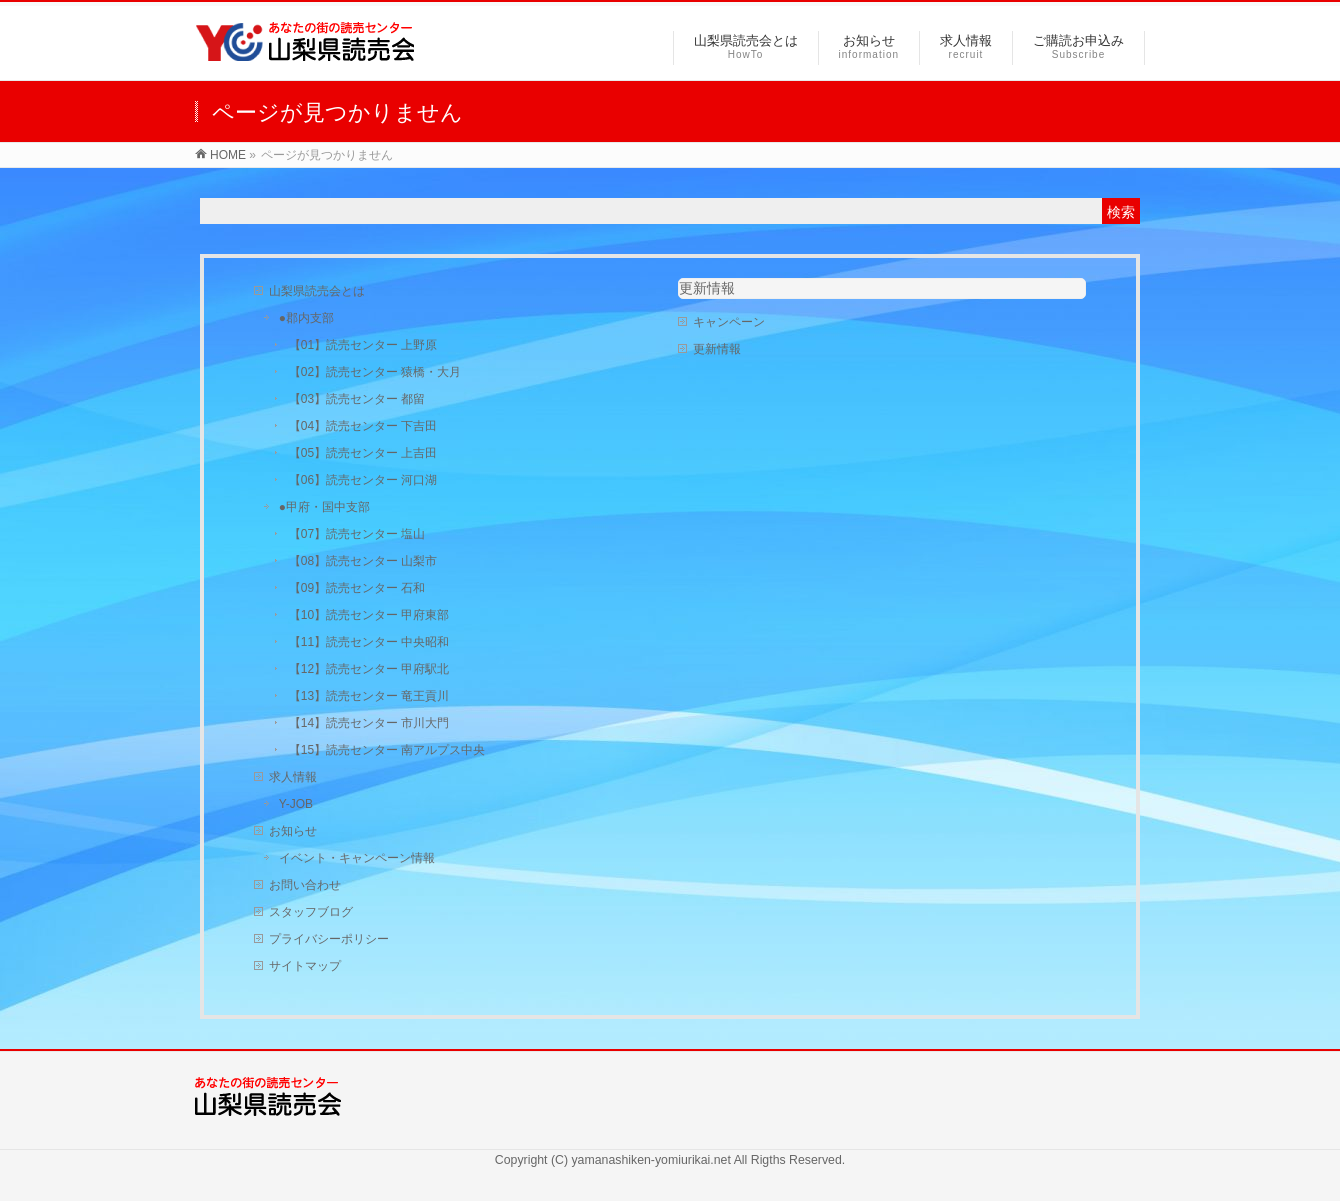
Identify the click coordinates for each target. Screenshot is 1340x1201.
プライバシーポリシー (329, 939)
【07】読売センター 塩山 (357, 534)
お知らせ (293, 831)
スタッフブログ (311, 912)
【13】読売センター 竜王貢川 (369, 696)
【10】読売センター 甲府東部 (369, 615)
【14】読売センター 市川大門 (369, 723)
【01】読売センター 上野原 (363, 345)
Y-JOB (296, 804)
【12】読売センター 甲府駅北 (369, 669)
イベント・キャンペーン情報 (357, 858)
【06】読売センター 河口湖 (363, 480)
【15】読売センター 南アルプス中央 (387, 750)
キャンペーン (729, 322)
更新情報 (707, 288)
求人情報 (293, 777)
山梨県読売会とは (317, 291)
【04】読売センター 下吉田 (363, 426)
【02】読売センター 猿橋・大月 (375, 372)
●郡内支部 (306, 318)
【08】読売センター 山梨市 (363, 561)
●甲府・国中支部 (324, 507)
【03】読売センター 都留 (357, 399)
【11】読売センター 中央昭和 (369, 642)
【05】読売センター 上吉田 (363, 453)
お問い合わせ (305, 885)
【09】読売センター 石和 (357, 588)
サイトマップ (305, 966)
